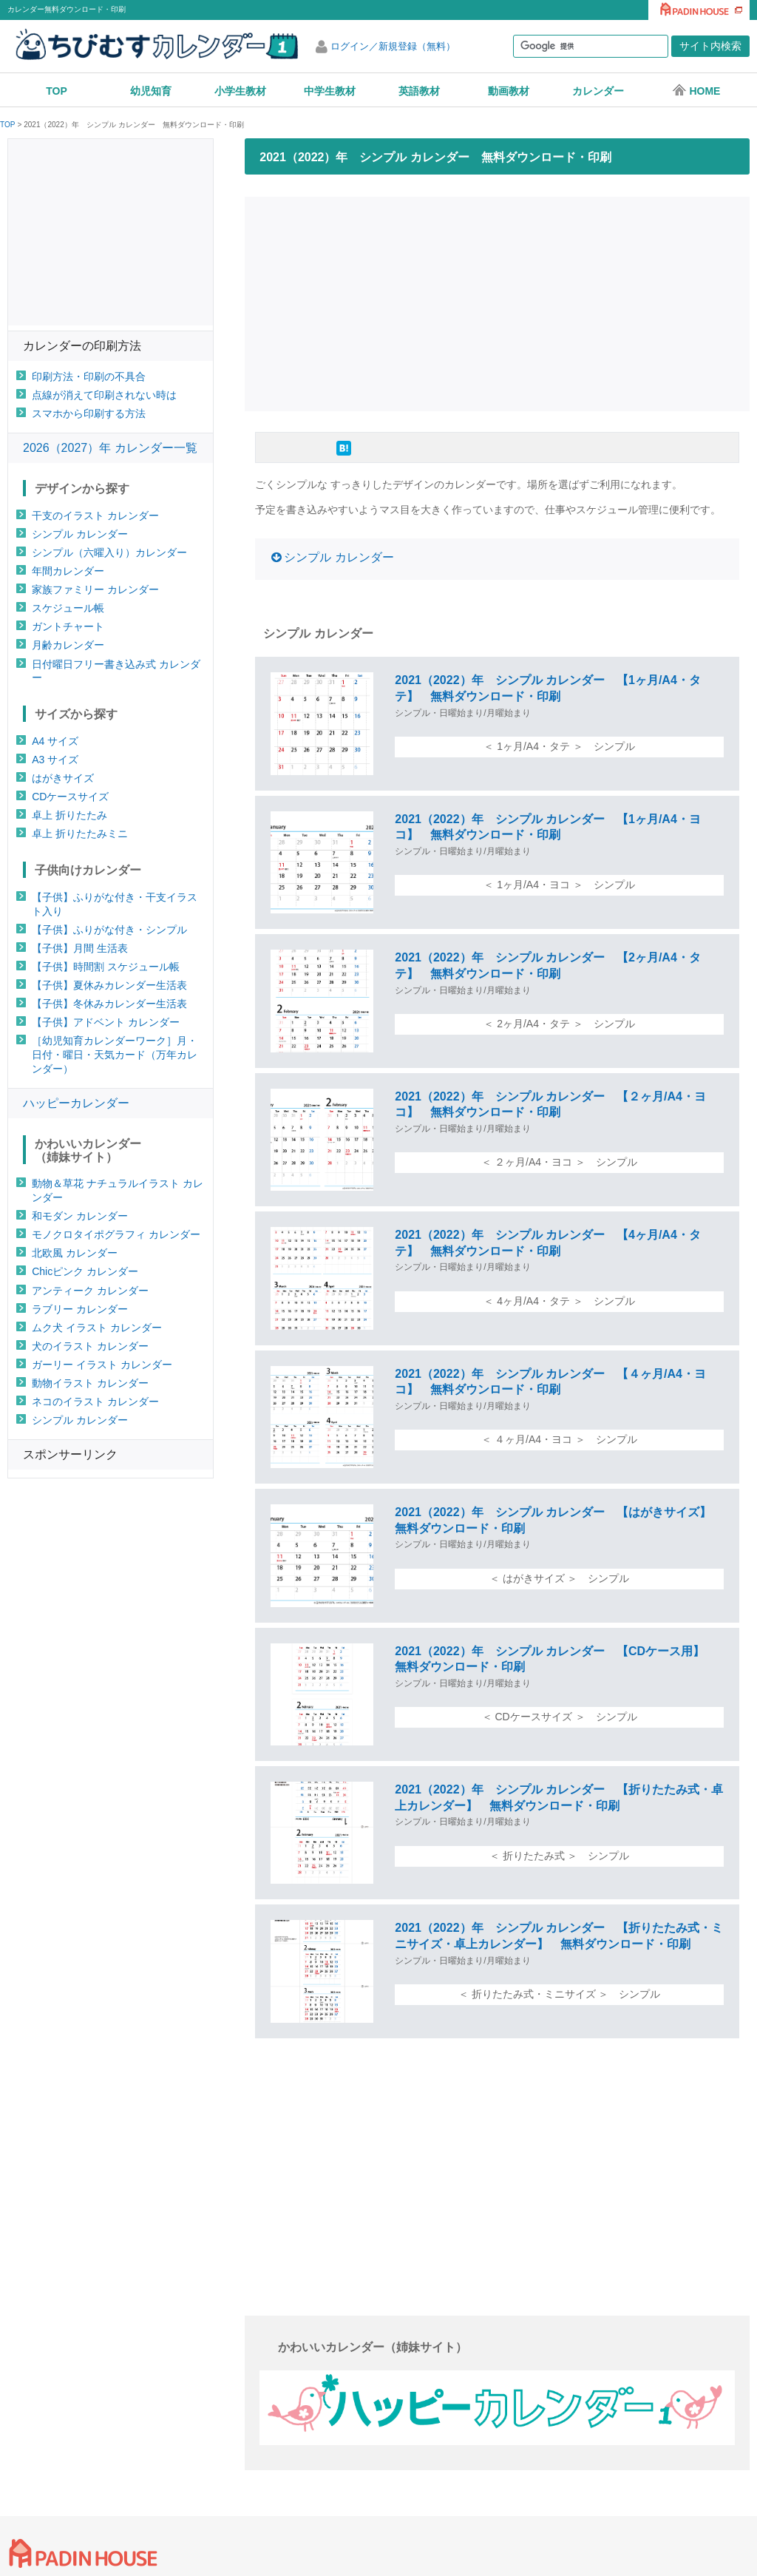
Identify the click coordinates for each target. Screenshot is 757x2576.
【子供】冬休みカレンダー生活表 (109, 1004)
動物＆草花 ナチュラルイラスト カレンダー (117, 1190)
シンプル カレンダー (338, 557)
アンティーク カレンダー (90, 1291)
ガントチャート (68, 626)
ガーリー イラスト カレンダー (102, 1364)
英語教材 (419, 91)
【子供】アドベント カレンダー (106, 1022)
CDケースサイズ (70, 796)
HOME (696, 90)
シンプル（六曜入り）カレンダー (109, 552)
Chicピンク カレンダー (85, 1271)
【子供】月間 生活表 (80, 948)
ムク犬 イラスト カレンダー (97, 1327)
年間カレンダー (68, 571)
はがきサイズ (63, 778)
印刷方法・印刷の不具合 (89, 376)
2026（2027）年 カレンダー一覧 (110, 448)
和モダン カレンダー (80, 1216)
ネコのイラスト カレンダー (95, 1401)
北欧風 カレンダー (75, 1253)
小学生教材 (240, 91)
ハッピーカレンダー (76, 1103)
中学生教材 (330, 91)
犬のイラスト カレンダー (90, 1346)
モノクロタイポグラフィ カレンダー (116, 1234)
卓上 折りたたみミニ (80, 833)
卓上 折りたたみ (69, 815)
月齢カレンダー (68, 645)
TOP (56, 91)
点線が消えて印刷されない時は (104, 395)
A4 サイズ (55, 741)
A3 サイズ (55, 759)
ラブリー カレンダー (80, 1309)
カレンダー (598, 91)
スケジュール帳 (68, 608)
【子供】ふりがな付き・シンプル (109, 930)
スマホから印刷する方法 (89, 413)
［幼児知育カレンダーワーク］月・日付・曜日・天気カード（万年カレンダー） (114, 1055)
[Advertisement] (501, 301)
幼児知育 (151, 91)
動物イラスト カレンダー (90, 1383)
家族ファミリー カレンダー (95, 589)
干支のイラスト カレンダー (95, 515)
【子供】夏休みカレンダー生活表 (109, 985)
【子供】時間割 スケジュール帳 (106, 967)
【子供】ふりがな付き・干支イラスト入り (114, 904)
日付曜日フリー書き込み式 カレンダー (116, 671)
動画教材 (508, 91)
